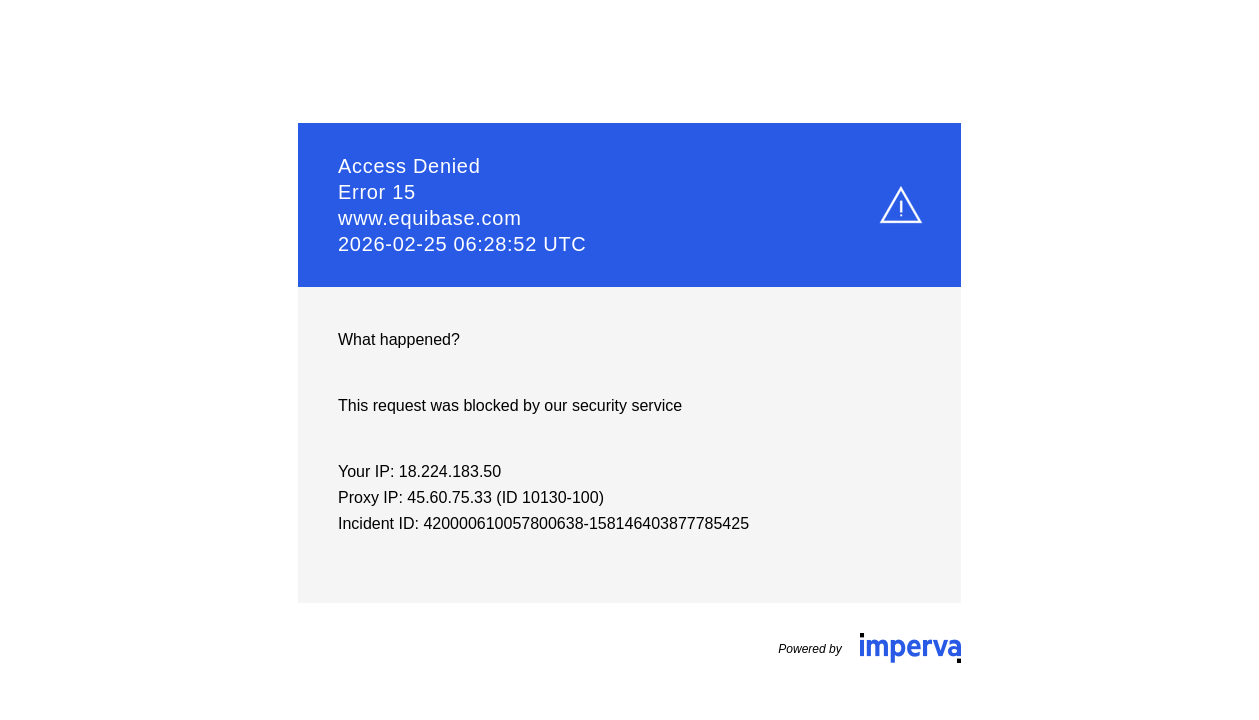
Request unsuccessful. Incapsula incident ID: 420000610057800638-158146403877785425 (629, 360)
